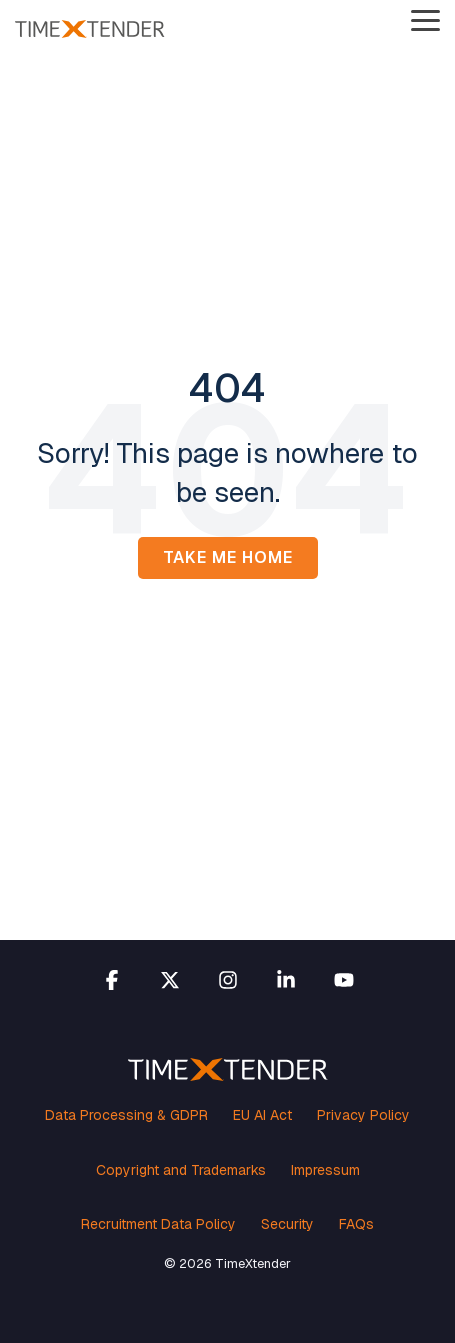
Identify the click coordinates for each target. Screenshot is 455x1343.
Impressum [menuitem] (325, 1170)
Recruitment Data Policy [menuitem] (158, 1224)
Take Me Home (228, 557)
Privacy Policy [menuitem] (363, 1115)
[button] (425, 19)
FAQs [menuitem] (356, 1224)
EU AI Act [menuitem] (262, 1115)
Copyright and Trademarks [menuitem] (181, 1170)
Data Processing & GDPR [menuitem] (126, 1115)
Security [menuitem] (287, 1224)
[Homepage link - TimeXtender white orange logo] (228, 1070)
